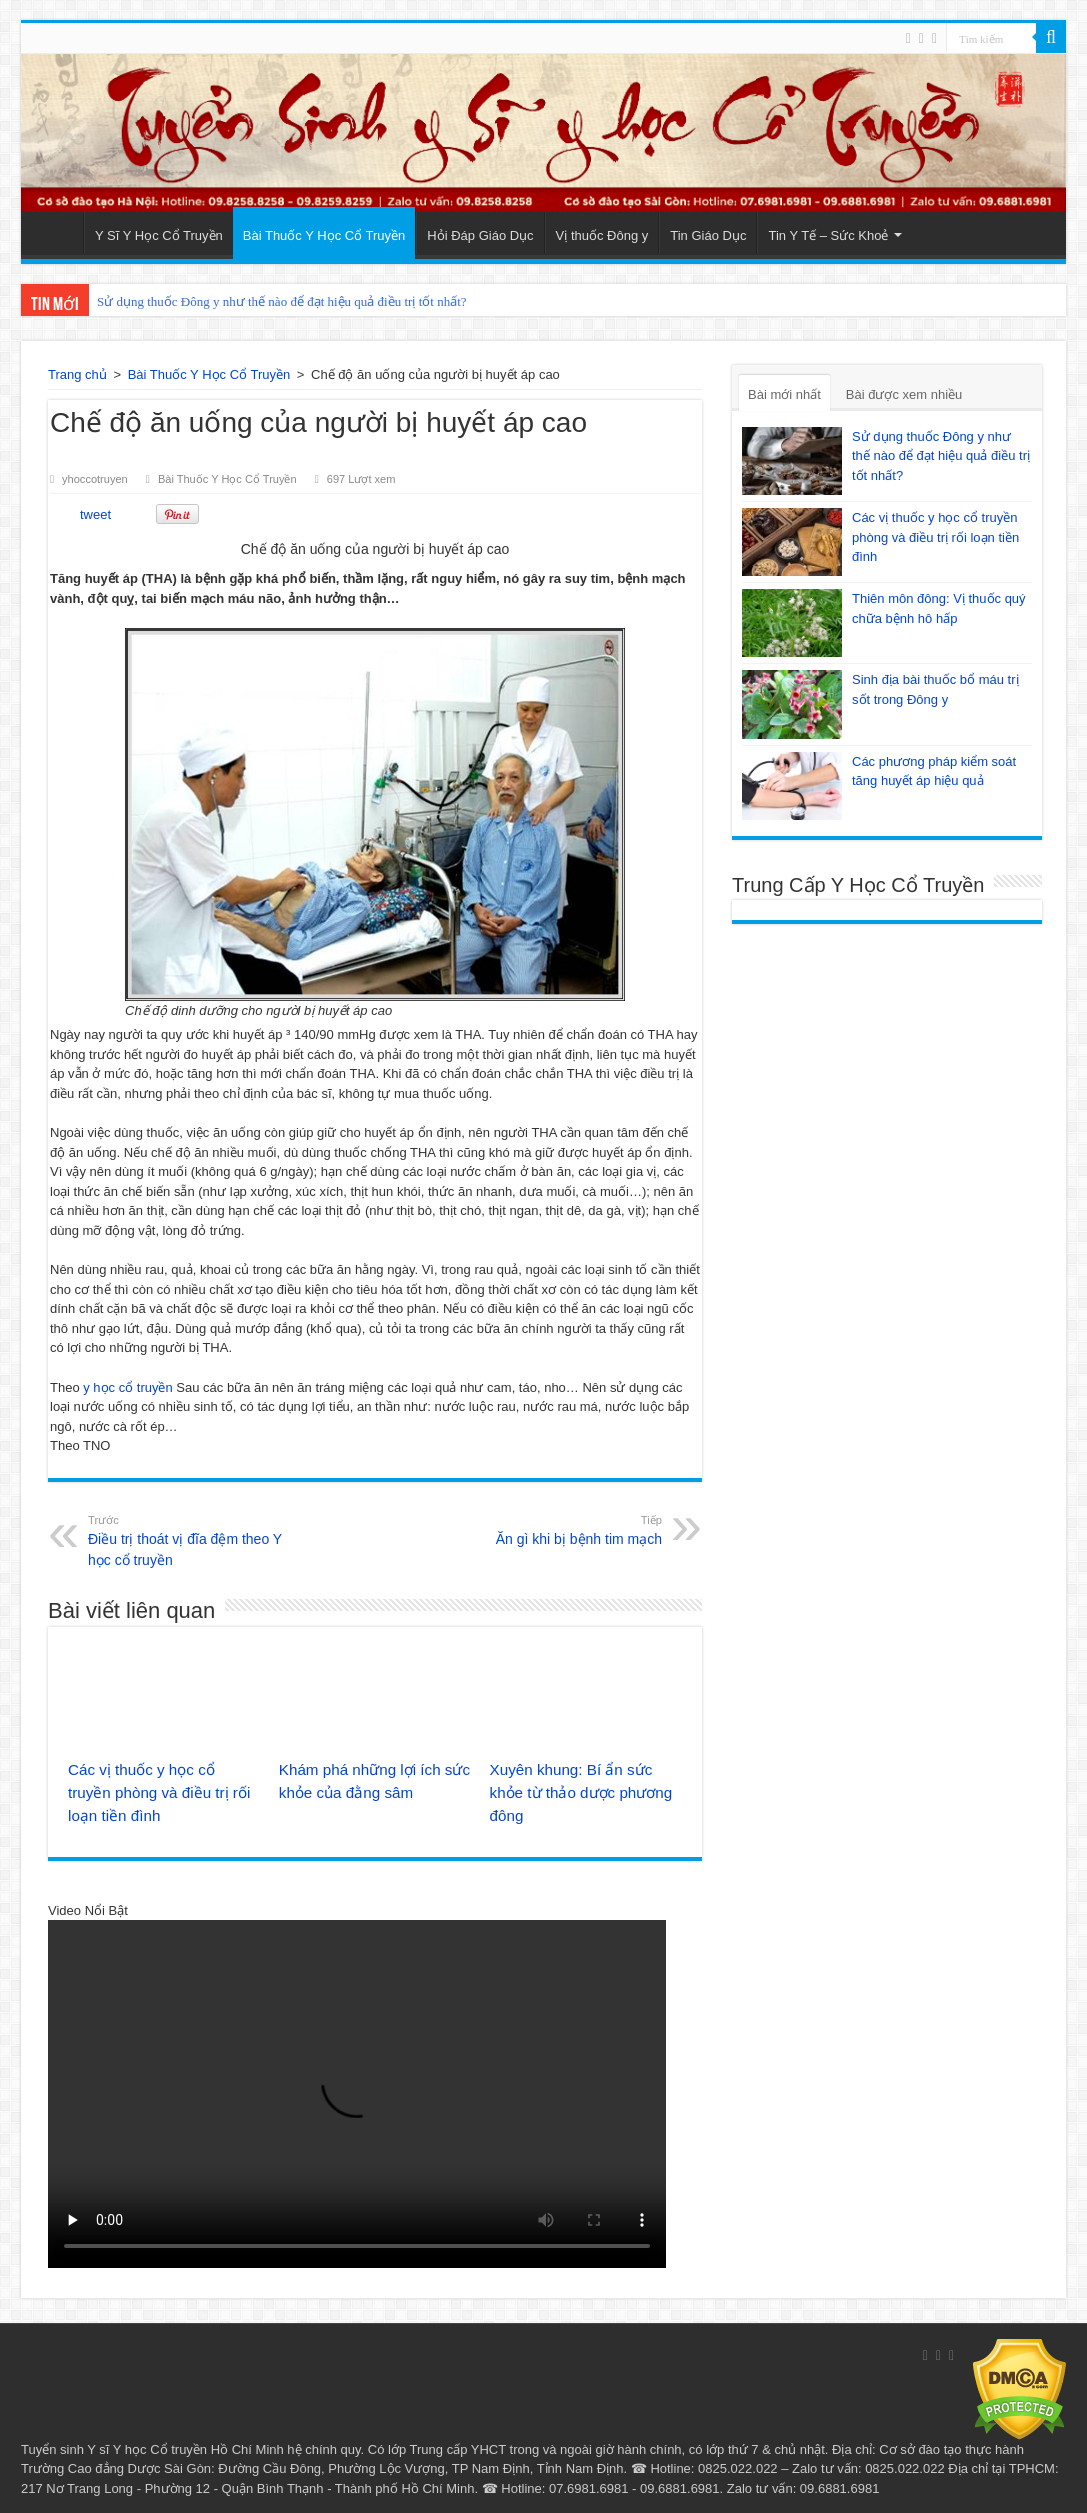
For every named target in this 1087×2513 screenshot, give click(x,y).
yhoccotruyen (95, 479)
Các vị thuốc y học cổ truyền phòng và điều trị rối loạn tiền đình (159, 1792)
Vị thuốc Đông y (602, 235)
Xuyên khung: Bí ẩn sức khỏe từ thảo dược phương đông (581, 1792)
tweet (95, 514)
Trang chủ (77, 374)
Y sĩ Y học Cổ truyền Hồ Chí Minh (185, 2449)
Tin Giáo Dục (708, 235)
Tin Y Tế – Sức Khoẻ (828, 235)
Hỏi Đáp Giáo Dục (480, 235)
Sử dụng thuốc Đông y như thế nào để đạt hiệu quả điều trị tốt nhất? (282, 301)
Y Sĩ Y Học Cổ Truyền (159, 235)
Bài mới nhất (784, 394)
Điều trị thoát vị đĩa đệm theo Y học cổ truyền (190, 1540)
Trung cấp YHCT (458, 2449)
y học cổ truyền (127, 1387)
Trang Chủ (57, 233)
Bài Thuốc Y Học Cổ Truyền (324, 235)
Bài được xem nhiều (904, 394)
